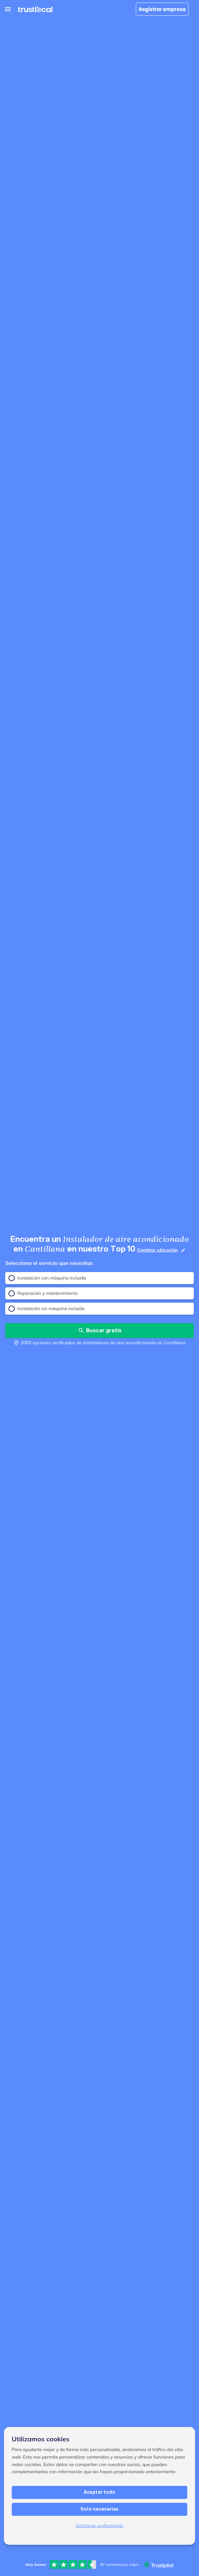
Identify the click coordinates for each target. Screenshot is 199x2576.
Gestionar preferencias (99, 2526)
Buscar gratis (99, 1330)
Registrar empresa (162, 9)
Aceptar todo (99, 2492)
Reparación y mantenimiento (43, 1293)
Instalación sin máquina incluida (46, 1309)
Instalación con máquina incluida (47, 1278)
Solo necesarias (99, 2509)
